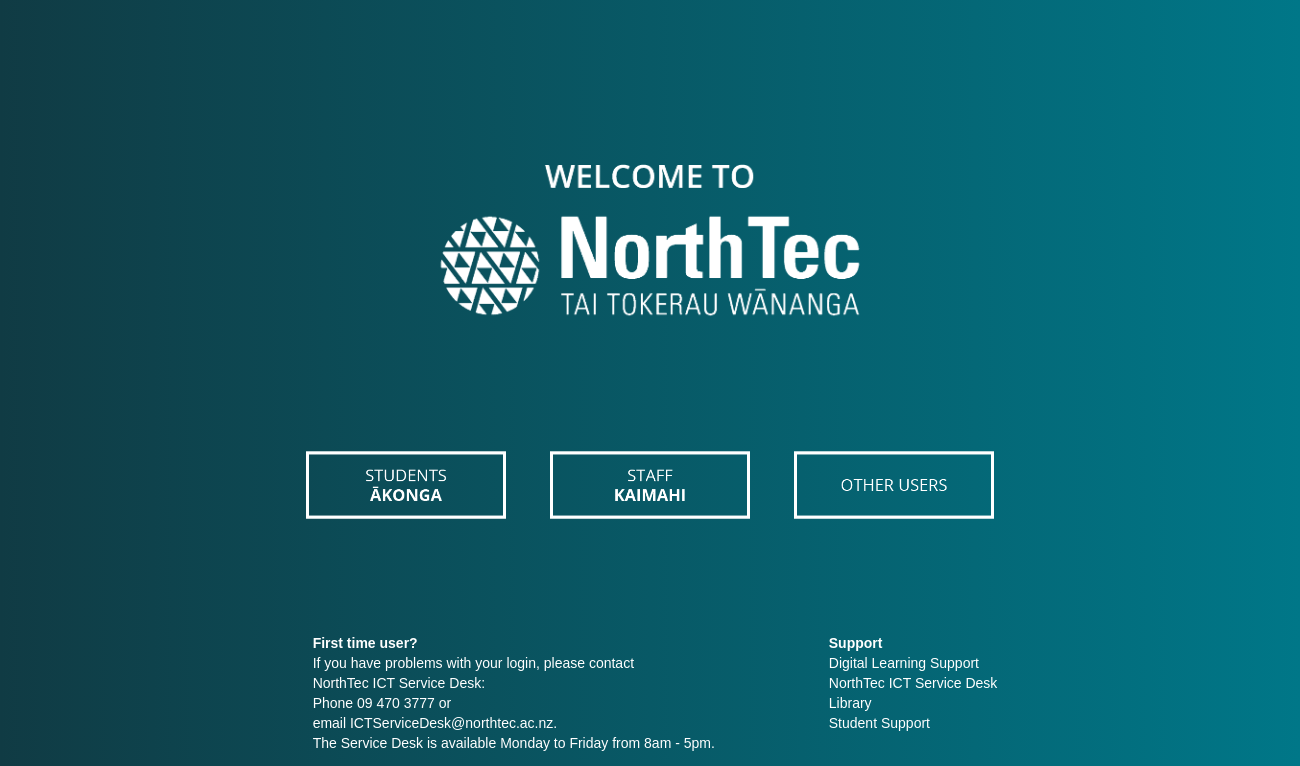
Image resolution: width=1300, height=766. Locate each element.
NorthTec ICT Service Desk (913, 683)
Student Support (879, 723)
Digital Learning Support (904, 663)
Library (850, 703)
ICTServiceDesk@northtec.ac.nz (451, 723)
